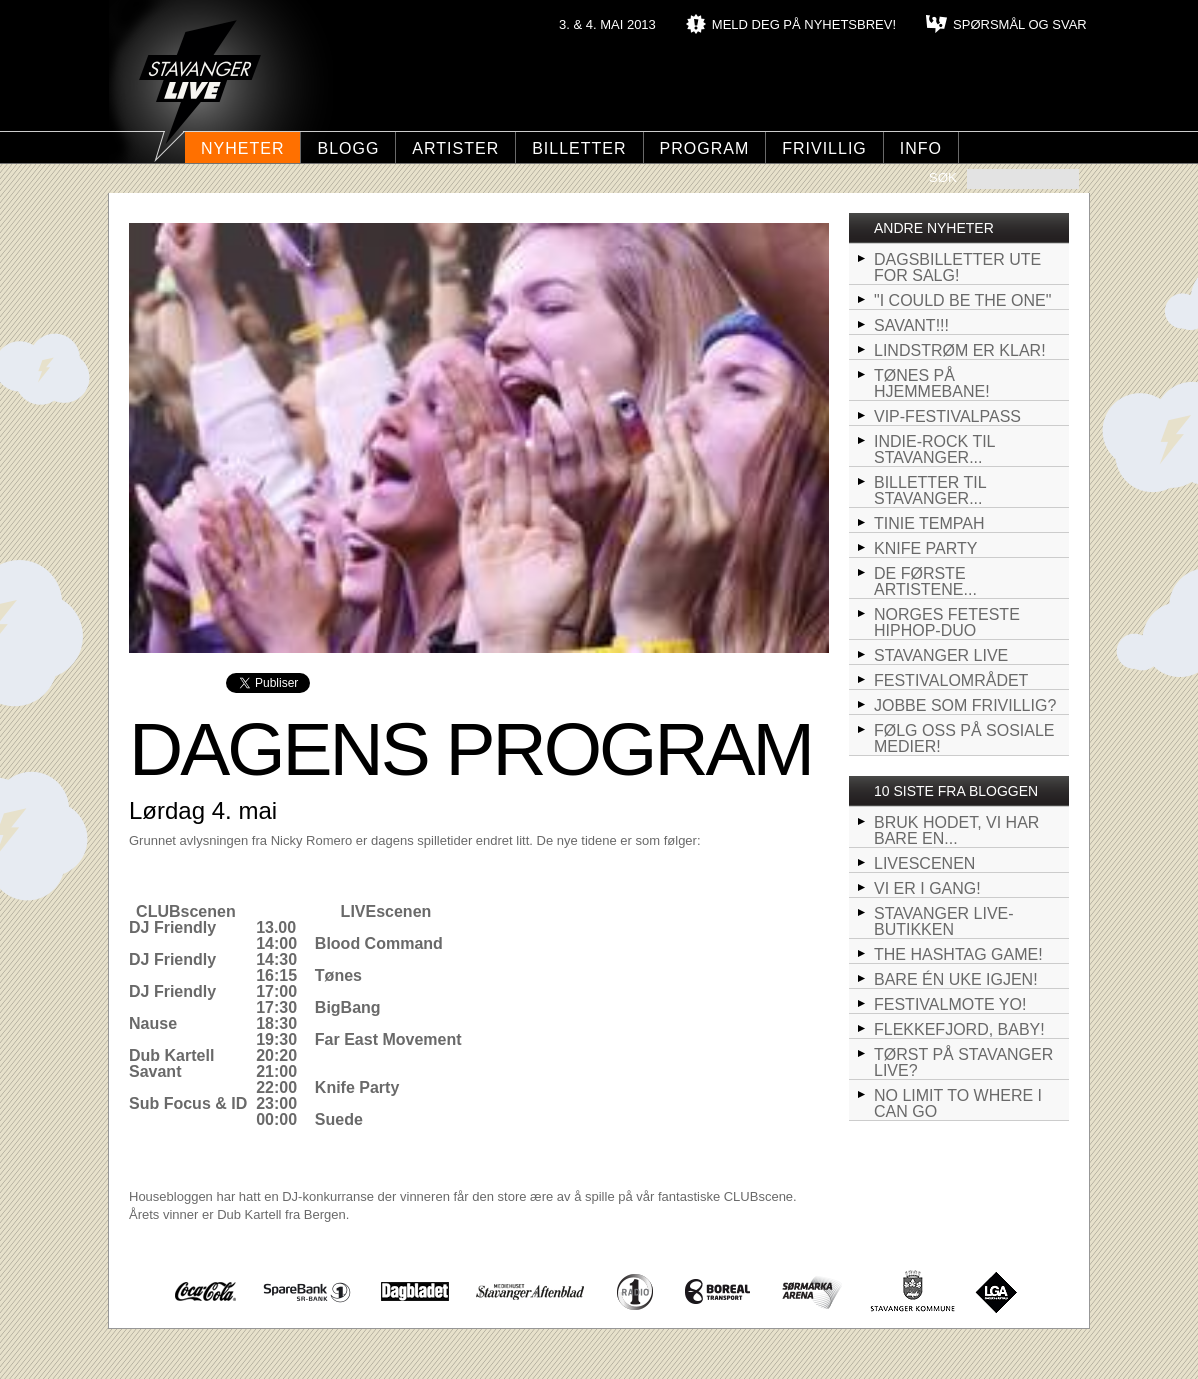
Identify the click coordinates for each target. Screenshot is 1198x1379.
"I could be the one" (962, 300)
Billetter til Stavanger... (930, 490)
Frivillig (824, 148)
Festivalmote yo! (950, 1004)
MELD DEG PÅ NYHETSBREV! (804, 24)
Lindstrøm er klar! (960, 350)
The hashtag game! (958, 954)
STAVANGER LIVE (941, 655)
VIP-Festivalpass (947, 416)
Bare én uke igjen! (956, 979)
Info (921, 148)
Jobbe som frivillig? (965, 705)
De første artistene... (925, 581)
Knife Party (925, 548)
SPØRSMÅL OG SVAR (1020, 24)
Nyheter (242, 148)
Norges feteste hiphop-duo (947, 622)
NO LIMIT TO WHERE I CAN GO (958, 1103)
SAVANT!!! (911, 325)
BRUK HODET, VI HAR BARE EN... (956, 830)
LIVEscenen (924, 863)
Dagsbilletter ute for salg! (957, 267)
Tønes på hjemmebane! (932, 383)
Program (705, 148)
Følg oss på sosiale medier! (964, 738)
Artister (455, 148)
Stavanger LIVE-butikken (944, 921)
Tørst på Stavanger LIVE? (963, 1062)
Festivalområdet (951, 680)
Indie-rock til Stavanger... (935, 449)
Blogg (348, 148)
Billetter (579, 148)
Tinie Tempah (929, 523)
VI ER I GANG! (927, 888)
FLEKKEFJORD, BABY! (959, 1029)
